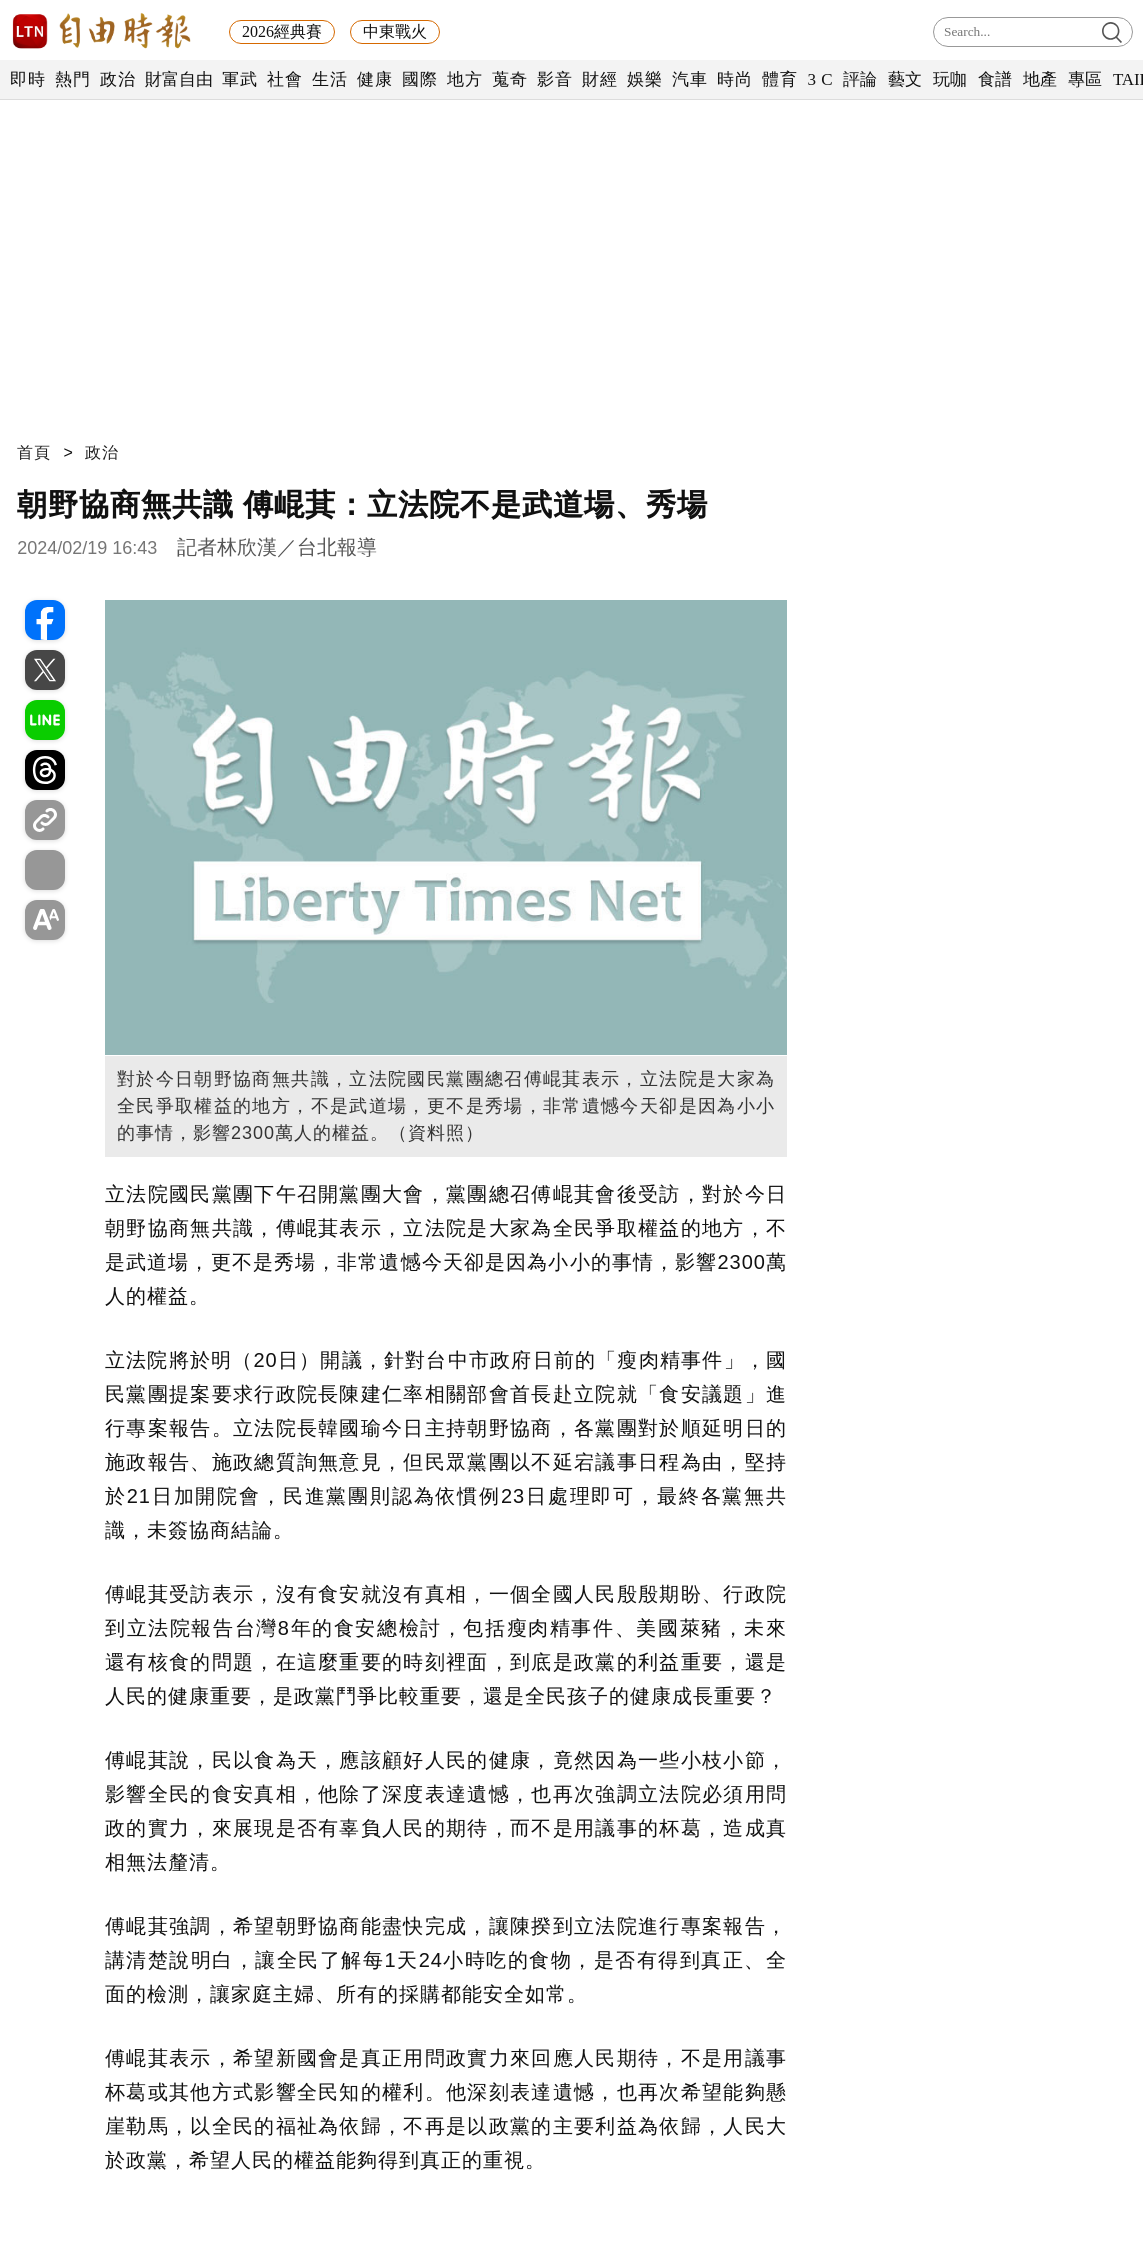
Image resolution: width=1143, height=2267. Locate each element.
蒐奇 (509, 79)
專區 (1085, 79)
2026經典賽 (282, 31)
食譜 (995, 79)
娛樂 (644, 79)
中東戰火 (395, 31)
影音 (554, 79)
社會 (284, 79)
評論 (860, 79)
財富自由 (178, 79)
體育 (779, 79)
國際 (419, 79)
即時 (27, 79)
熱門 (72, 79)
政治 (117, 79)
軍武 (239, 79)
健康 (374, 79)
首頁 (34, 452)
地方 (464, 79)
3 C (820, 79)
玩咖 (950, 79)
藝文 (905, 79)
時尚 (734, 79)
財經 (599, 79)
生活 (329, 79)
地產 (1040, 79)
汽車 (689, 79)
